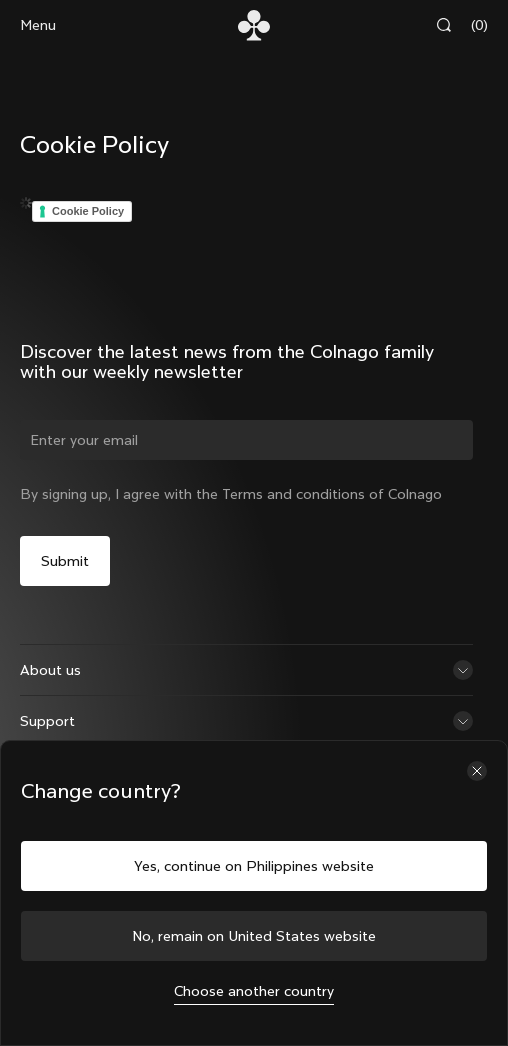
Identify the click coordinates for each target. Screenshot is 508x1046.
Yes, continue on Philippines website (255, 866)
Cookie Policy (88, 211)
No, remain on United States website (255, 936)
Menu (38, 25)
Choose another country (255, 991)
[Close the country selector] (477, 771)
